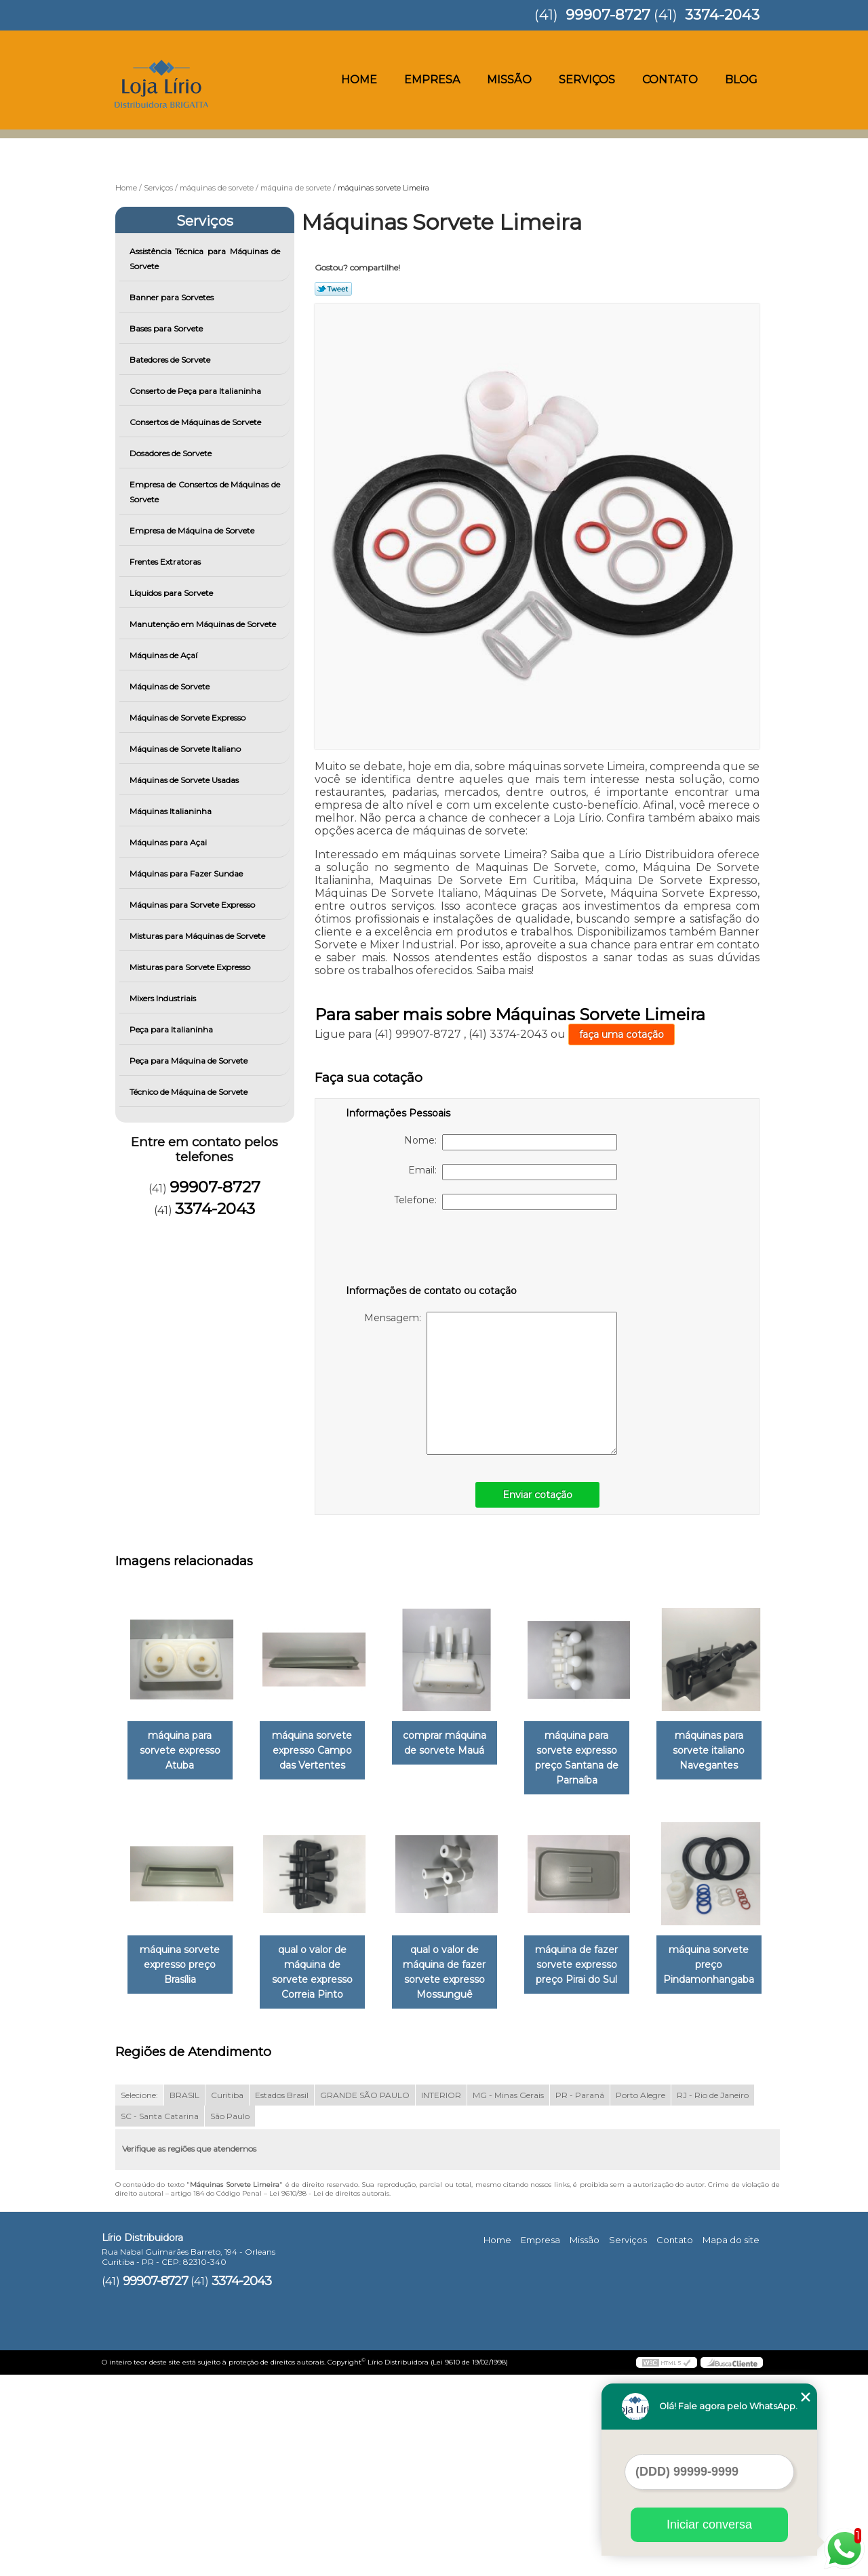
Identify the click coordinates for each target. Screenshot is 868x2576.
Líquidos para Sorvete (172, 593)
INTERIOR (441, 2297)
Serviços (587, 79)
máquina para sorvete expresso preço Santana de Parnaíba (595, 1758)
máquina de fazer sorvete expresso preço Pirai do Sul (182, 2181)
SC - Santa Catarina (160, 2318)
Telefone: (505, 1202)
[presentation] (432, 1250)
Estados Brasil (282, 2297)
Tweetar (333, 289)
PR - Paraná (579, 2297)
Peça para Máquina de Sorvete (190, 1060)
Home (359, 79)
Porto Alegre (640, 2297)
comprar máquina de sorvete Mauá (458, 1743)
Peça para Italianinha (172, 1029)
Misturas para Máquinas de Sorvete (198, 936)
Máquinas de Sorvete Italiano (186, 749)
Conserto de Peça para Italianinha (196, 391)
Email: (512, 1172)
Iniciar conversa (709, 2524)
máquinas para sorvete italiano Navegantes (182, 1966)
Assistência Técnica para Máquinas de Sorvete (205, 258)
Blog (741, 79)
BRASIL (184, 2297)
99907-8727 (608, 14)
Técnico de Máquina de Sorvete (190, 1092)
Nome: (510, 1142)
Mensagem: (490, 1383)
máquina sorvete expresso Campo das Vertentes (320, 1751)
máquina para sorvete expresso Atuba (182, 1751)
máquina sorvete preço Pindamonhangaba (320, 2181)
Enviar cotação (537, 1495)
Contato (670, 79)
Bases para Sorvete (167, 328)
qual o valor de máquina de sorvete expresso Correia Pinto (457, 1973)
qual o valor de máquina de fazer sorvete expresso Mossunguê (595, 1973)
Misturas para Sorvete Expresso (191, 967)
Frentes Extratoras (166, 562)
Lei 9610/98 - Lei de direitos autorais (329, 2395)
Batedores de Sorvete (171, 360)
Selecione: (139, 2297)
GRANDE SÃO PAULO (365, 2297)
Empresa (432, 79)
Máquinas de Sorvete (171, 686)
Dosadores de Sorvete (172, 453)
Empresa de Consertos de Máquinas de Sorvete (205, 491)
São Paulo (230, 2318)
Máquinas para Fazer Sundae (187, 873)
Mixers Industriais (164, 998)
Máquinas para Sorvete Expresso (193, 905)
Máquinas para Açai (169, 842)
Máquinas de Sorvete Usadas (185, 780)
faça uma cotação (621, 1034)
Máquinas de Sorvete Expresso (189, 717)
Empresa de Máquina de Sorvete (193, 530)
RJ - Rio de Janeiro (713, 2297)
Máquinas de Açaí (164, 655)
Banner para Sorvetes (173, 297)
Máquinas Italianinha (172, 811)
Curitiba (227, 2297)
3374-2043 (722, 14)
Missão (509, 79)
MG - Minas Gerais (508, 2297)
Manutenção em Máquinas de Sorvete (204, 624)
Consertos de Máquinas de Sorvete (196, 422)
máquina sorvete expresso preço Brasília (320, 1966)
